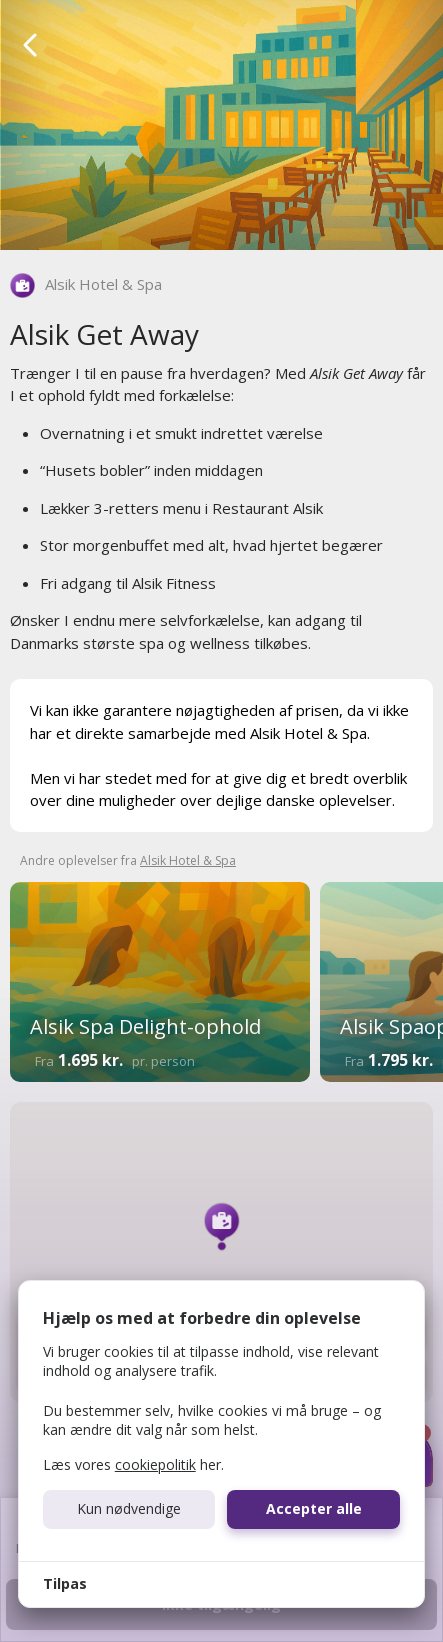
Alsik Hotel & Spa (103, 284)
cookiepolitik (155, 1464)
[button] (222, 1226)
